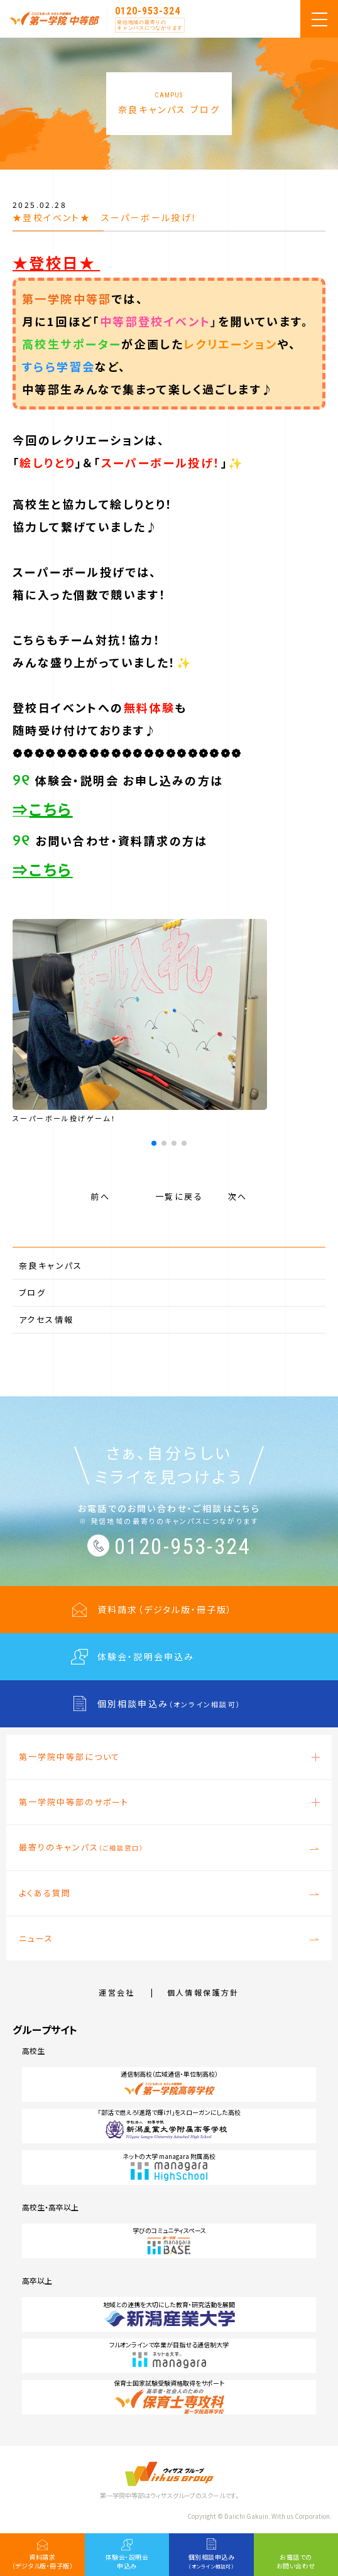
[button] (153, 1143)
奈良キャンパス (51, 1265)
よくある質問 (45, 1893)
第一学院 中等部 (54, 18)
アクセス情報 (46, 1319)
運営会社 (117, 1992)
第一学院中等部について (69, 1757)
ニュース (36, 1938)
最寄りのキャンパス (81, 1847)
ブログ (32, 1292)
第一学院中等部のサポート (74, 1802)
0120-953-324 (147, 11)
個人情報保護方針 (203, 1992)
